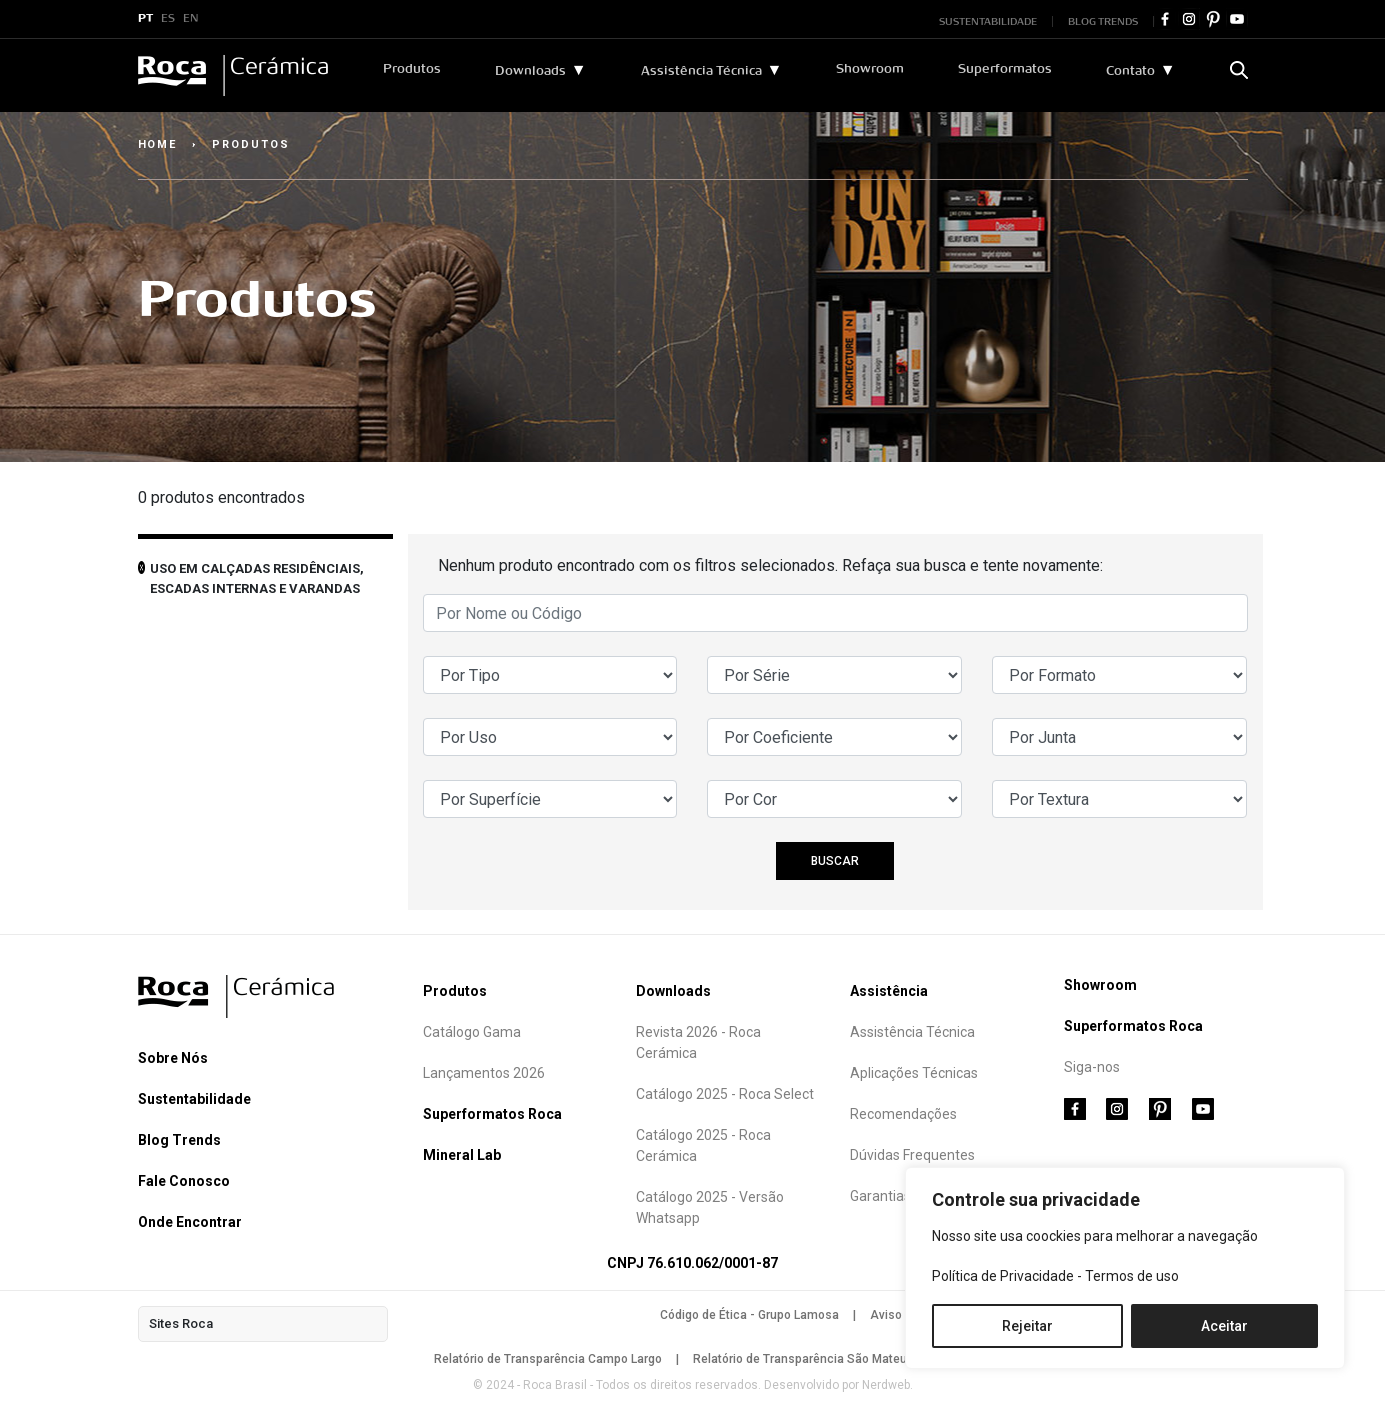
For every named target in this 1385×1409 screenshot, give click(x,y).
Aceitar (1224, 1326)
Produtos (412, 69)
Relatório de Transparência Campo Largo (548, 1359)
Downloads (530, 71)
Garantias (880, 1196)
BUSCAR (835, 861)
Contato (1130, 71)
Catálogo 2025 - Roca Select (725, 1094)
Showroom (870, 69)
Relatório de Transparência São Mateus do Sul (822, 1359)
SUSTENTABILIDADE (988, 21)
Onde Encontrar (190, 1222)
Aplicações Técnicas (914, 1073)
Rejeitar (1027, 1326)
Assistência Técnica (701, 71)
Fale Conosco (184, 1181)
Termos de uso (1132, 1276)
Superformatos (1005, 69)
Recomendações (903, 1114)
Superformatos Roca (492, 1114)
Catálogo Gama (472, 1032)
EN (191, 19)
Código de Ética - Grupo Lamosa (749, 1315)
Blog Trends (179, 1140)
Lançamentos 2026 (484, 1073)
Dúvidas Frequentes (912, 1155)
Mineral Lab (462, 1155)
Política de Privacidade (1003, 1276)
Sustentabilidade (194, 1099)
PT (145, 19)
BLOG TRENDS (1103, 21)
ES (168, 19)
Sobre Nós (173, 1058)
